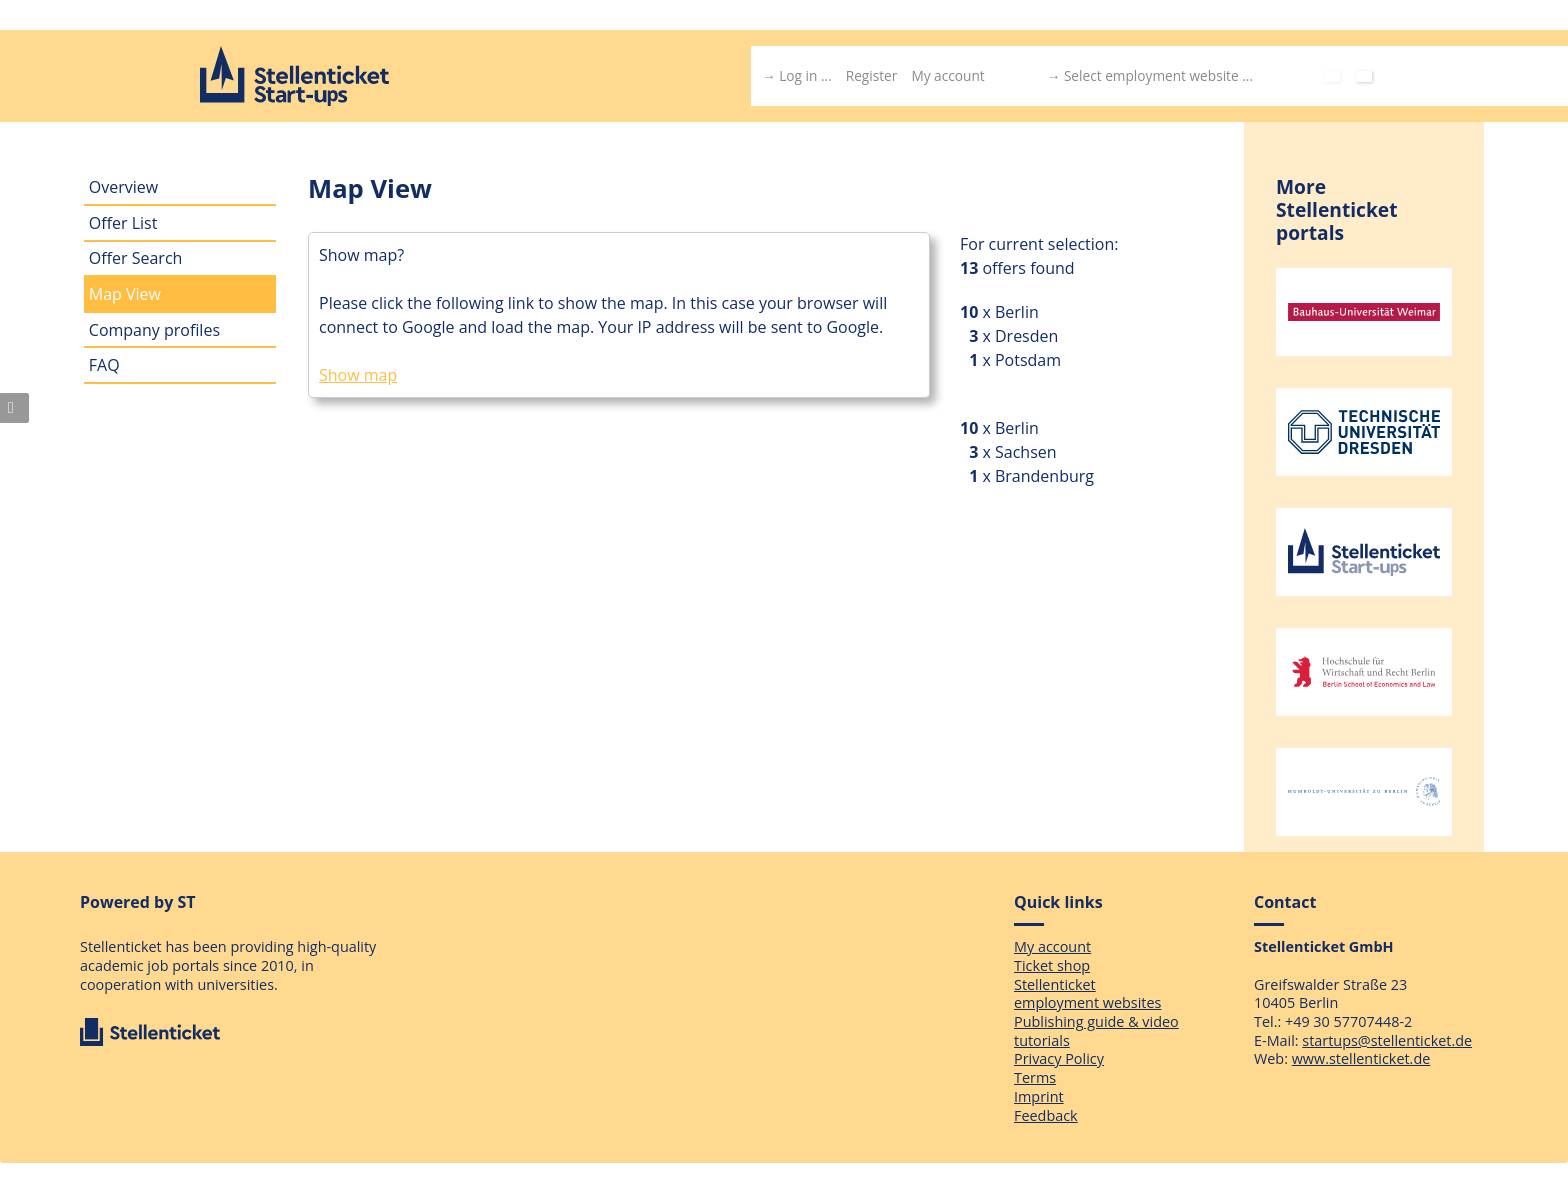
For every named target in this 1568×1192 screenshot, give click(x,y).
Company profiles (154, 330)
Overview (123, 187)
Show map (358, 375)
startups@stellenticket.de (1387, 1040)
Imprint (1039, 1096)
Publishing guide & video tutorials (1096, 1031)
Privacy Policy (1059, 1058)
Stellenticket (1055, 984)
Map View (125, 294)
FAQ (104, 365)
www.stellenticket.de (1361, 1058)
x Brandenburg (1036, 476)
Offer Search (136, 258)
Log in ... (805, 75)
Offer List (123, 223)
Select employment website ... (1158, 75)
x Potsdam (1019, 360)
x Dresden (1018, 336)
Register (872, 75)
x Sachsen (1017, 452)
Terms (1035, 1077)
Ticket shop (1052, 965)
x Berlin (1008, 312)
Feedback (1046, 1115)
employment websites (1087, 1002)
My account (947, 75)
